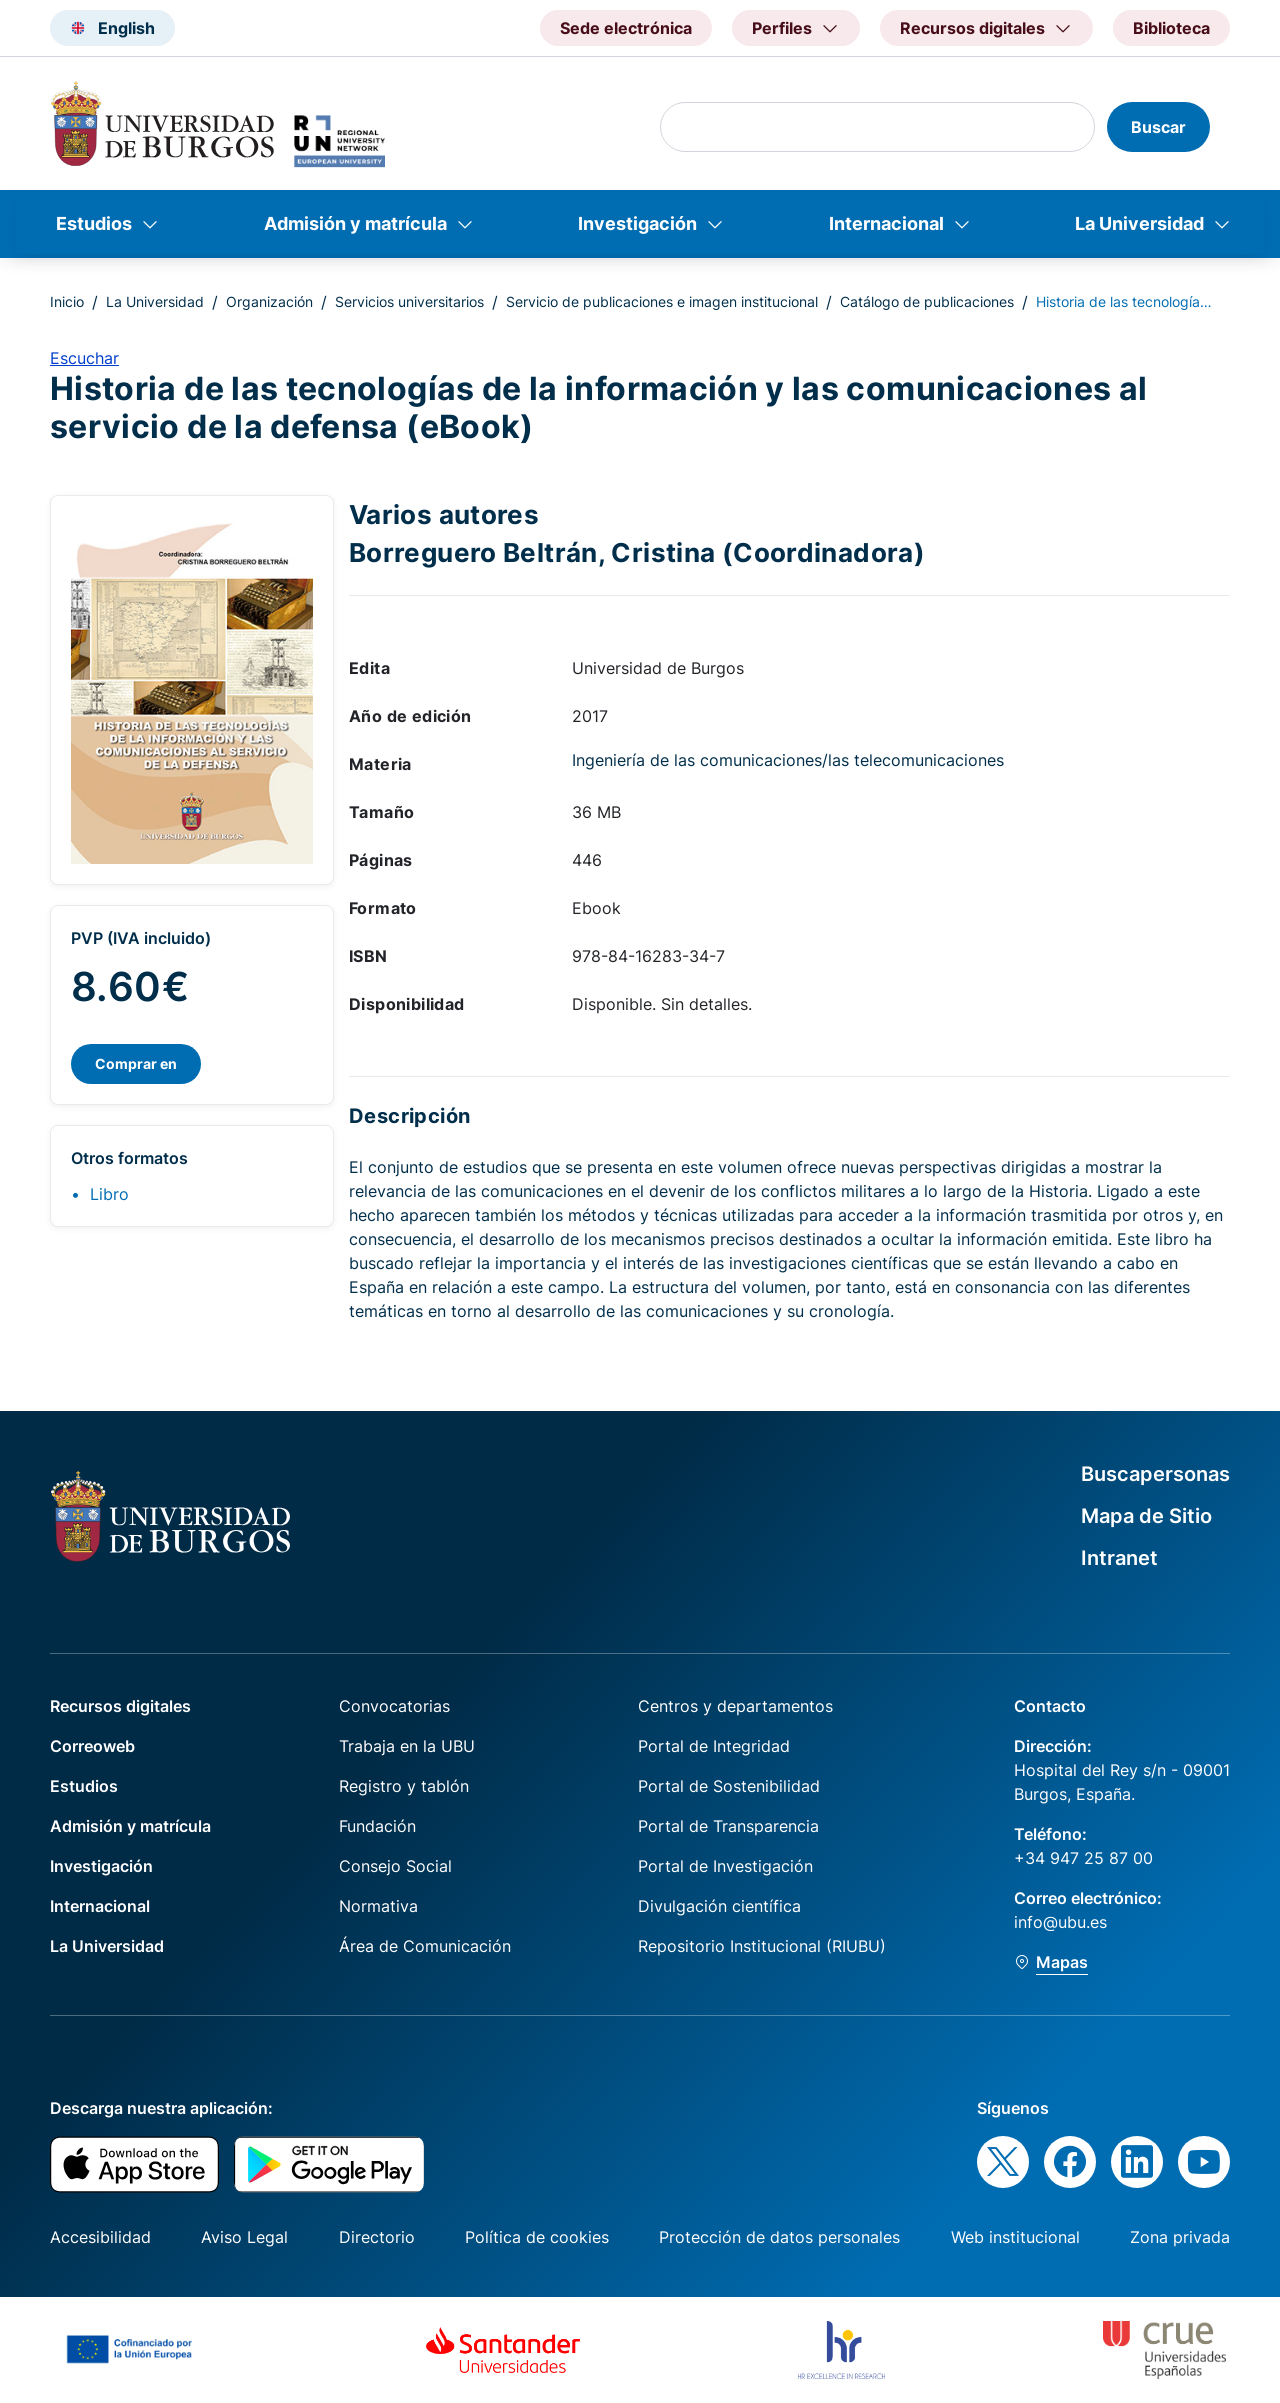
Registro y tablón (404, 1786)
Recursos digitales (120, 1706)
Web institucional (1015, 2237)
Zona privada (1180, 2237)
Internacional (886, 223)
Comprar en (136, 1063)
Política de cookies (537, 2237)
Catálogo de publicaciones (927, 301)
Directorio (377, 2237)
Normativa (378, 1906)
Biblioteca (1171, 28)
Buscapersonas (1155, 1474)
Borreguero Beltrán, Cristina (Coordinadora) (637, 552)
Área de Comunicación (425, 1946)
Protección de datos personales (779, 2237)
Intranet (1119, 1558)
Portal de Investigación (725, 1866)
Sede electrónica (626, 28)
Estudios (94, 223)
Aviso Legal (244, 2237)
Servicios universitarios (409, 301)
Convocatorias (394, 1706)
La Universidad (1139, 223)
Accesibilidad (100, 2237)
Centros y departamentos (735, 1706)
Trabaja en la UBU (407, 1746)
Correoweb (92, 1746)
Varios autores (444, 514)
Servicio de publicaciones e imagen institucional (662, 301)
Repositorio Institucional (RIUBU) (762, 1946)
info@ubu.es (1060, 1922)
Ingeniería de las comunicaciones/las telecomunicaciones (788, 760)
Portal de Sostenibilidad (729, 1786)
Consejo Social (395, 1866)
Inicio (67, 301)
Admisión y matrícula (355, 223)
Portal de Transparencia (728, 1826)
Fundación (377, 1826)
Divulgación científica (719, 1906)
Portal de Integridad (714, 1746)
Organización (269, 301)
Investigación (637, 223)
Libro (109, 1194)
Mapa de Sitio (1146, 1516)
